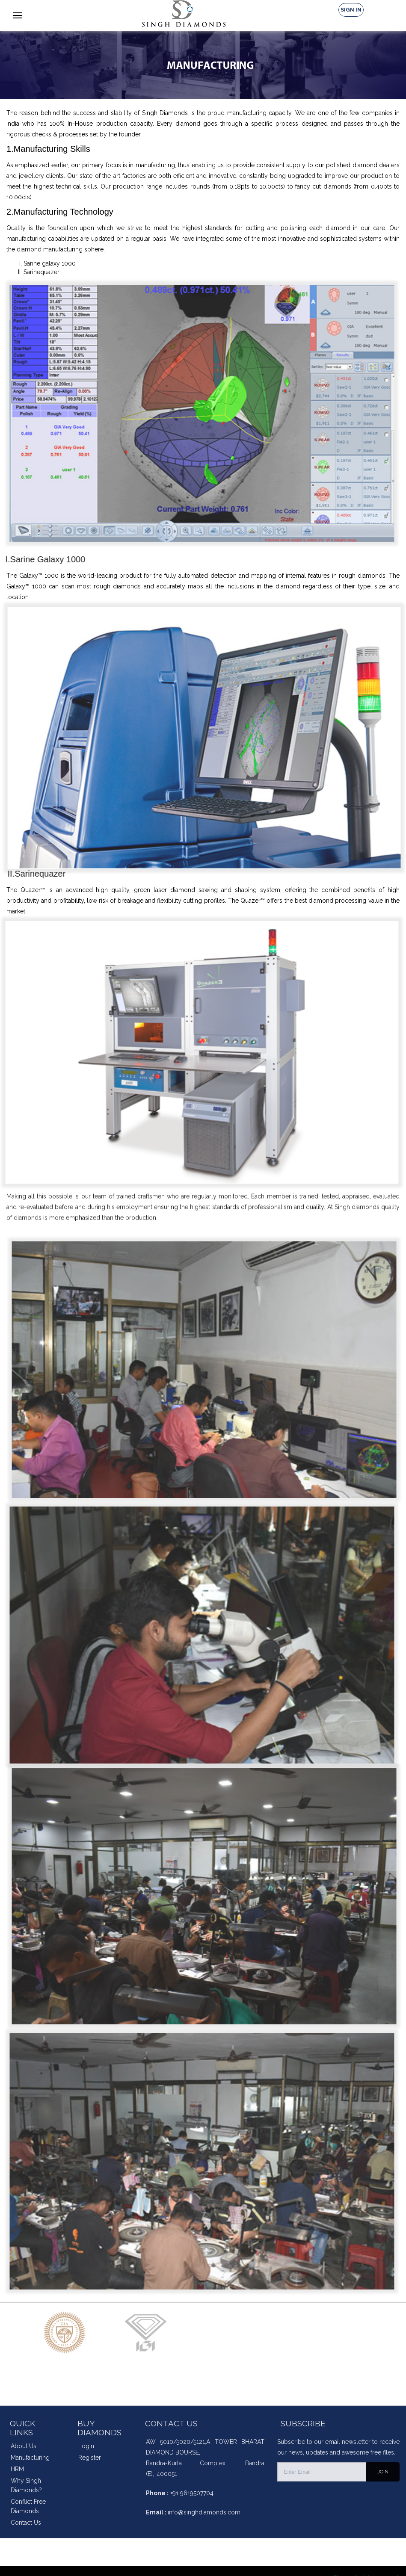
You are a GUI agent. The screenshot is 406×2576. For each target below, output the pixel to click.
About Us (23, 2446)
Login (86, 2446)
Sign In (351, 10)
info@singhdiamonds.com (204, 2512)
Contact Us (26, 2522)
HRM (17, 2469)
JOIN (382, 2472)
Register (89, 2457)
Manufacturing (30, 2457)
